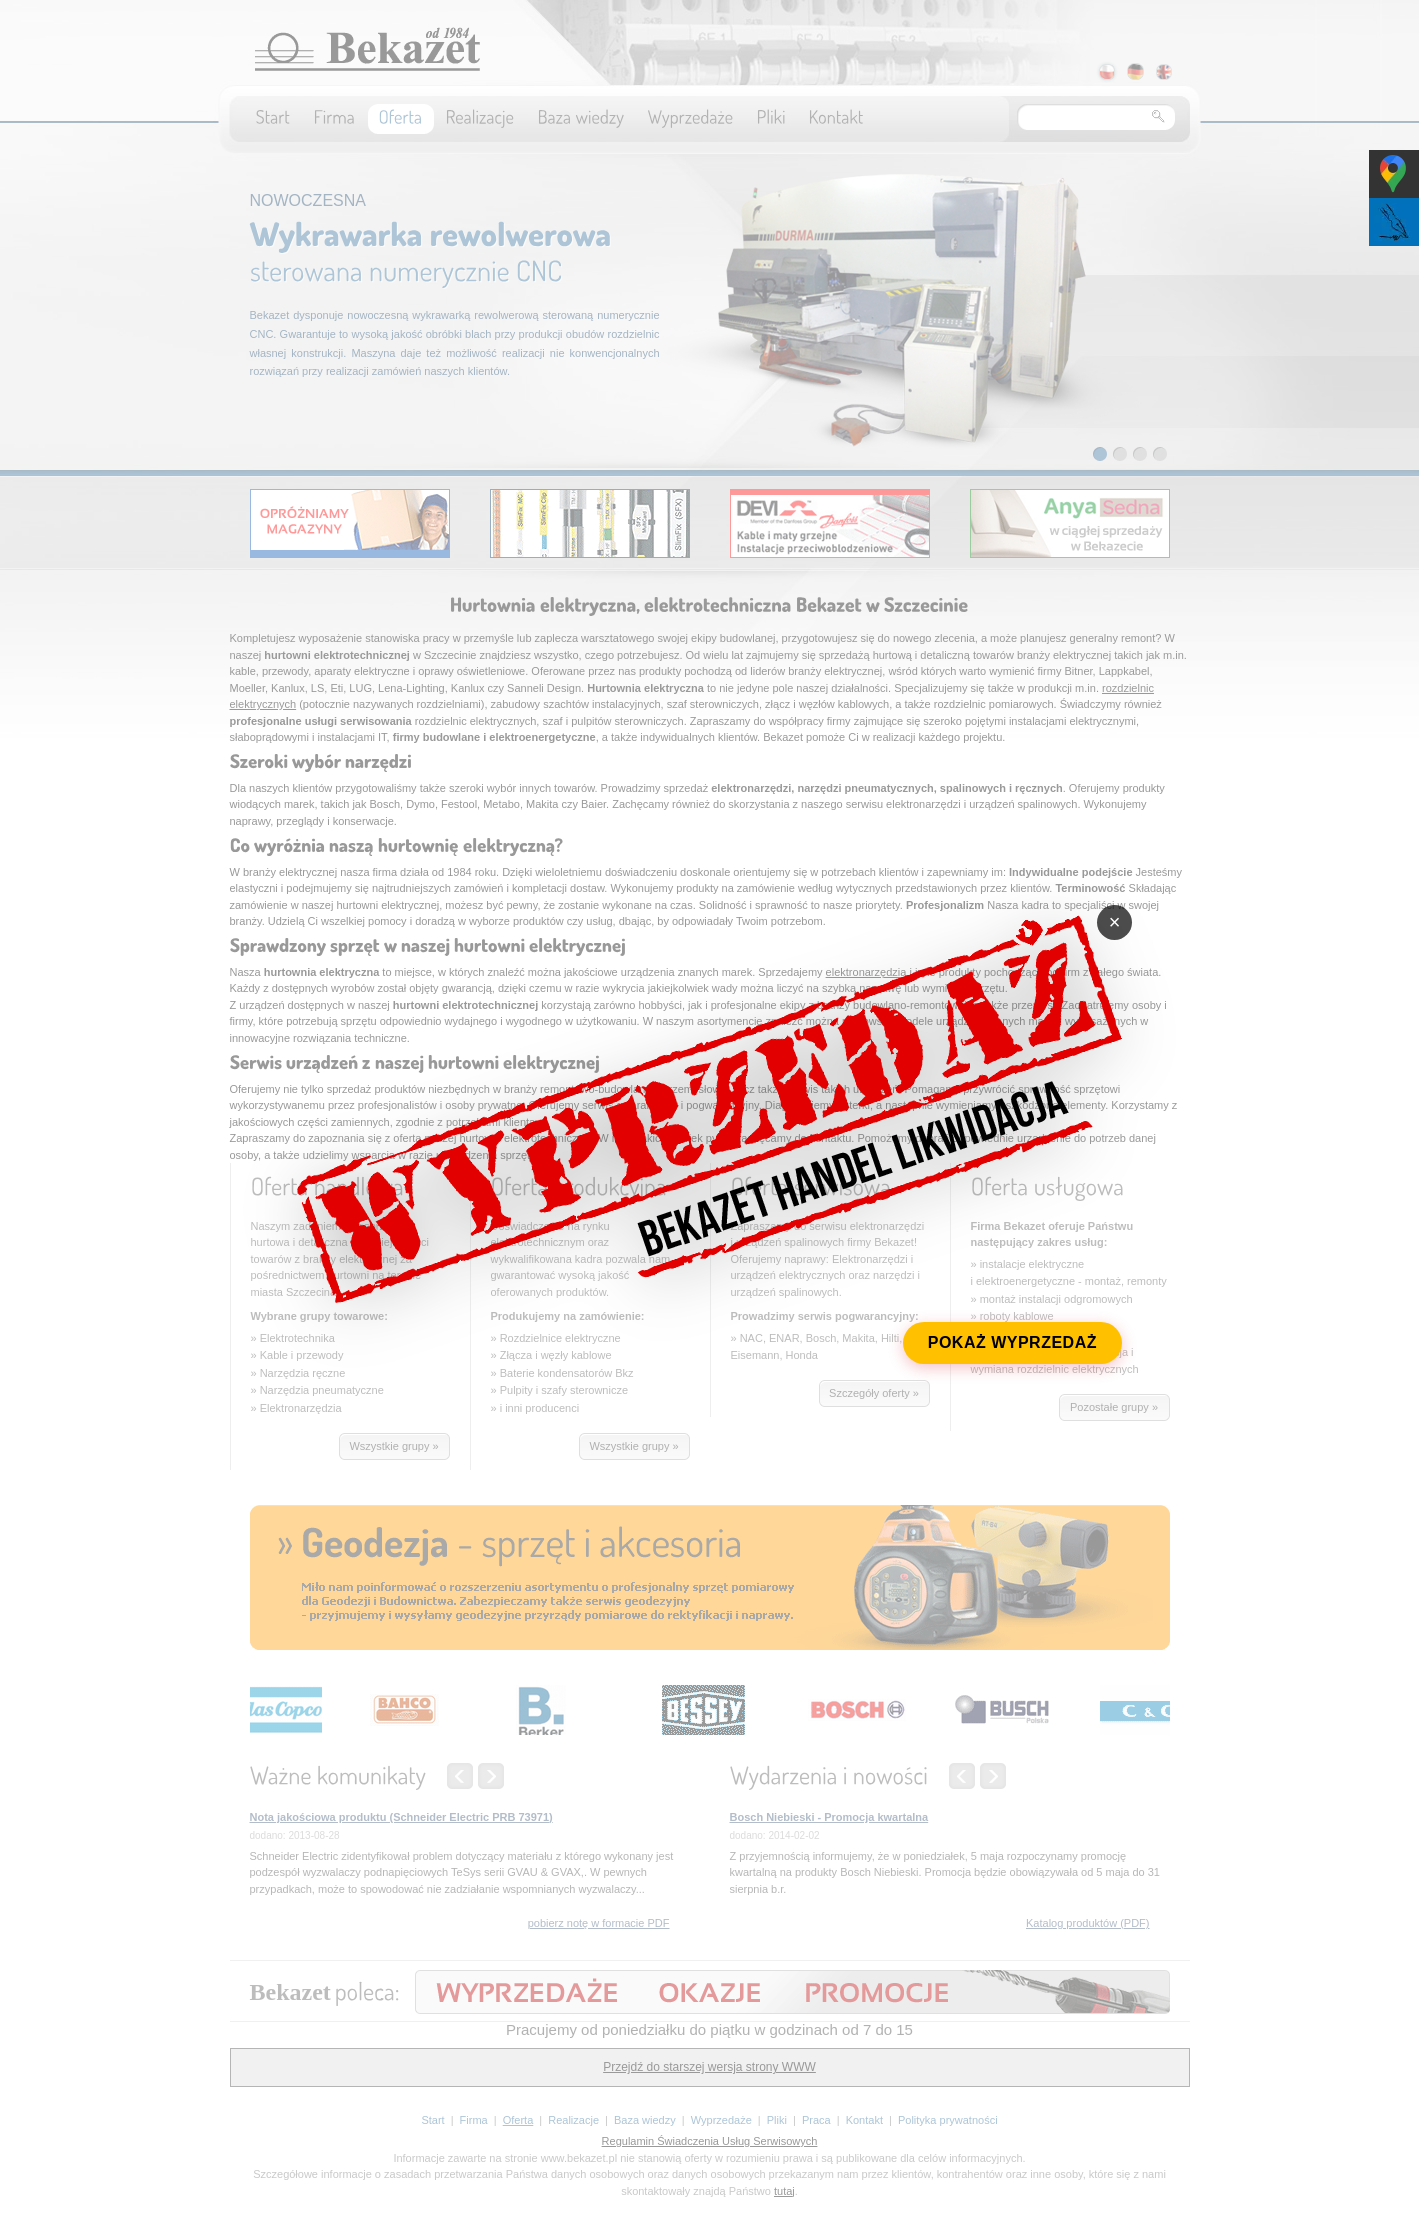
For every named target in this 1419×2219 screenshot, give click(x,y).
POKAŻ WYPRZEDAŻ (1021, 1349)
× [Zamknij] (1126, 916)
